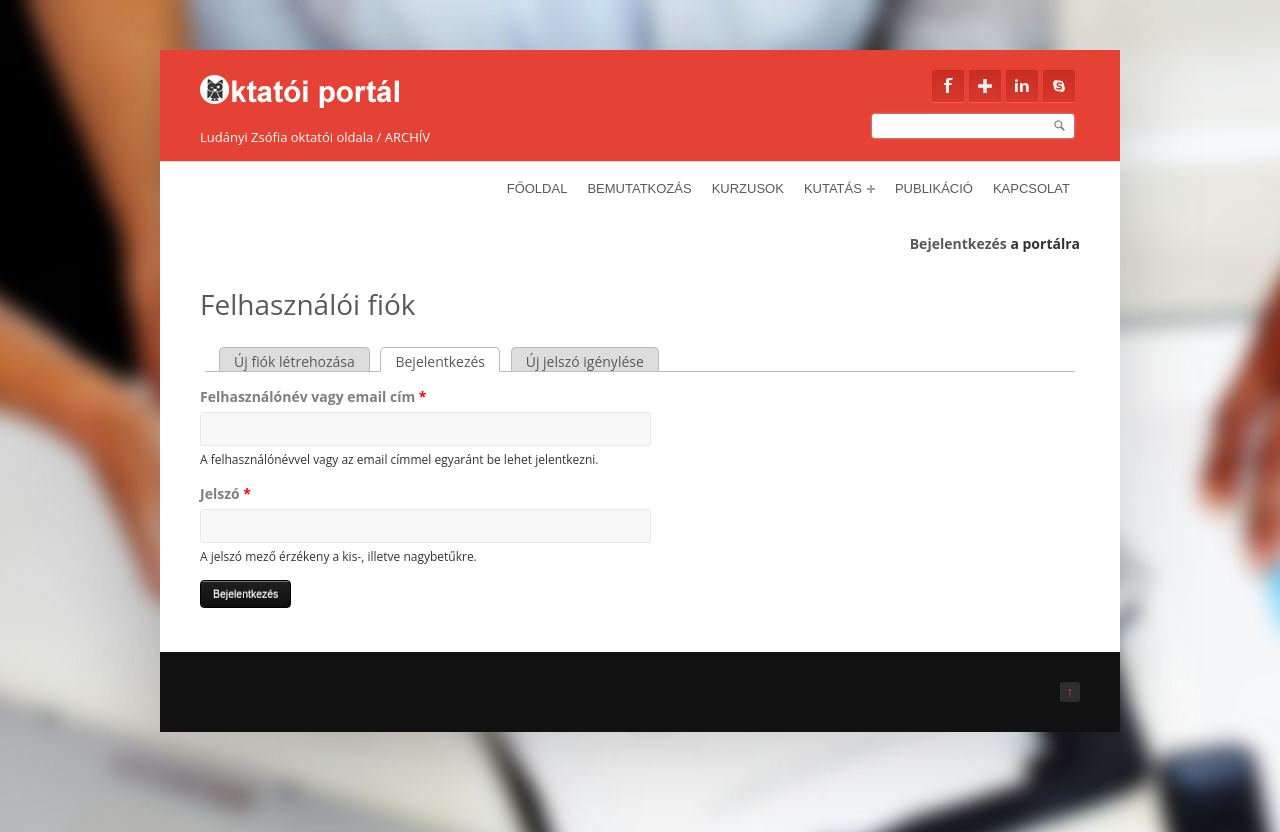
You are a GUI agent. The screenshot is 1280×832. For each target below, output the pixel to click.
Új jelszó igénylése (585, 361)
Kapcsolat (1031, 188)
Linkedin (1022, 86)
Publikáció (934, 188)
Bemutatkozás (639, 188)
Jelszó (225, 493)
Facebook (948, 86)
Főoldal (537, 188)
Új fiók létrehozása (294, 361)
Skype (1059, 86)
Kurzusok (748, 188)
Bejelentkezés (958, 243)
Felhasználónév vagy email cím (313, 396)
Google (985, 86)
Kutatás (839, 188)
